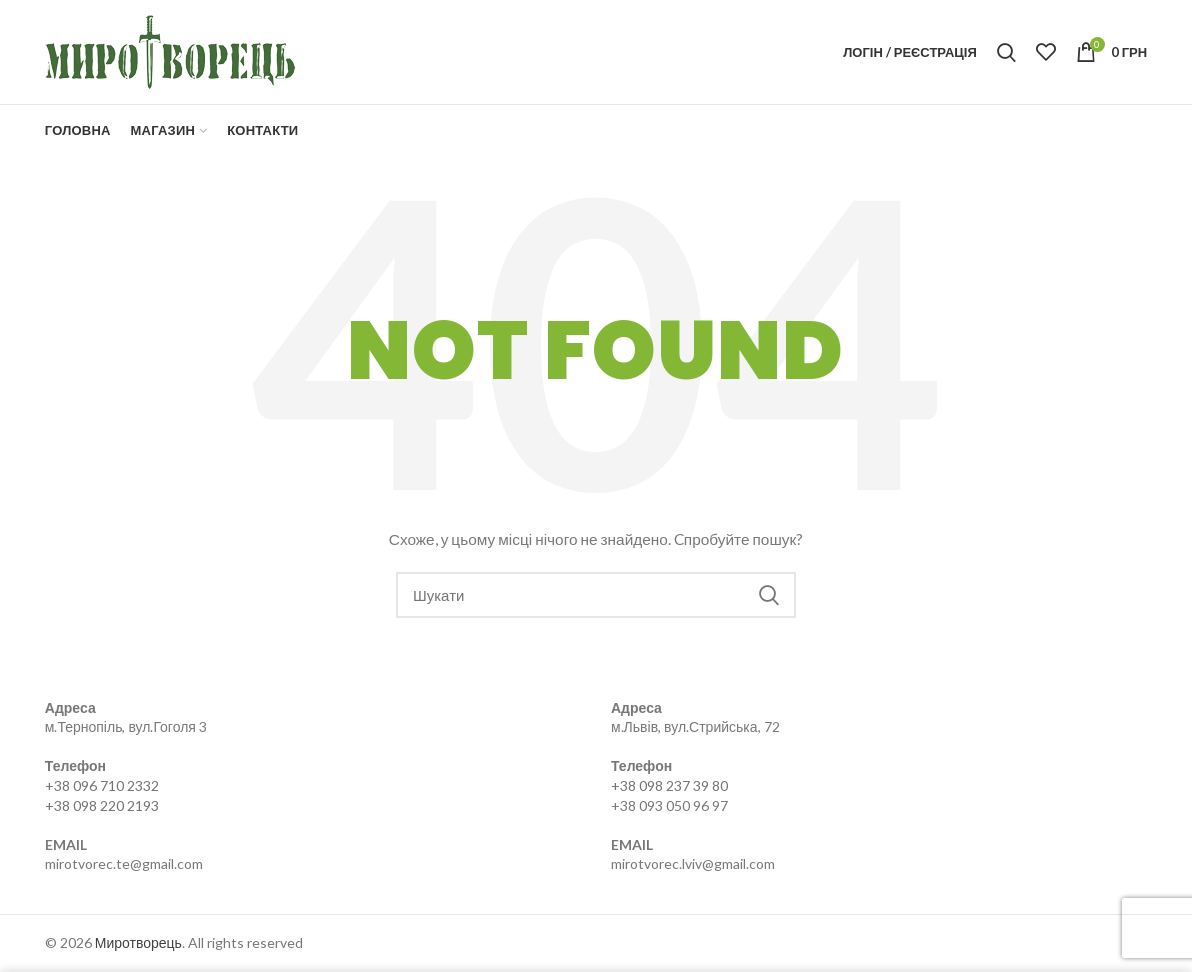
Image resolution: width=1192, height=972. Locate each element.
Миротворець (138, 942)
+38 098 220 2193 (102, 805)
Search (769, 595)
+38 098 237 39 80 (669, 785)
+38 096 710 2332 (102, 785)
